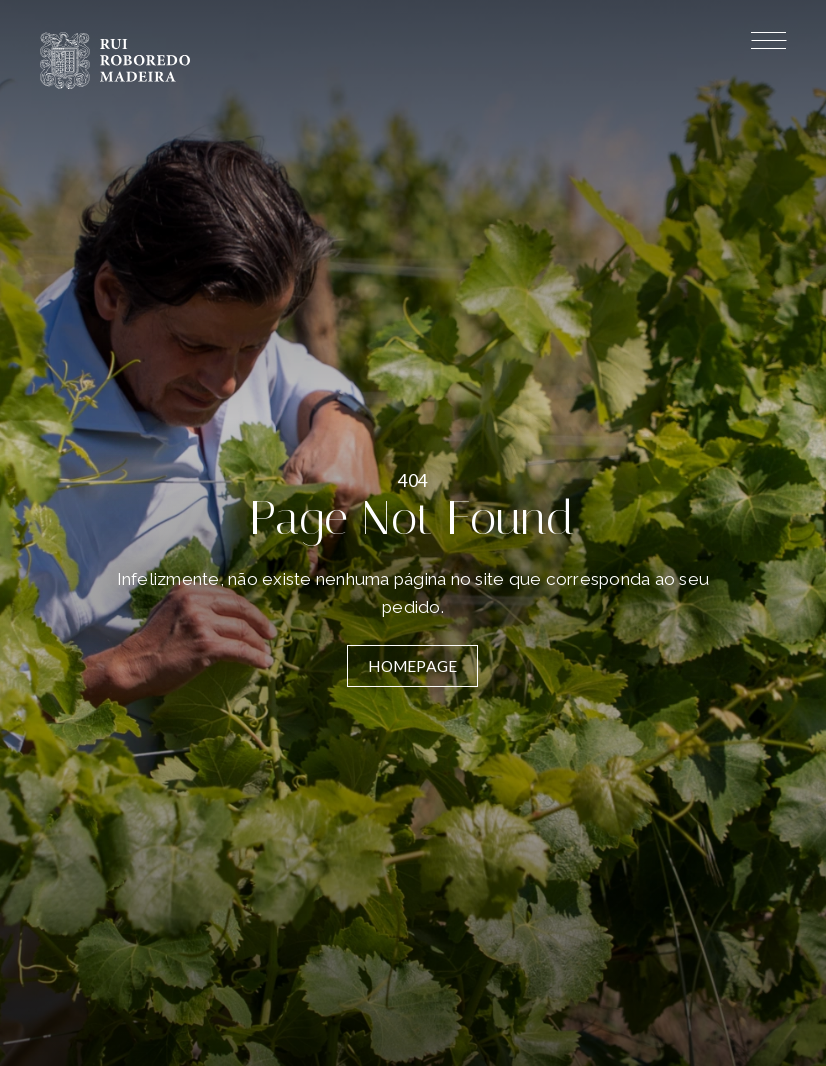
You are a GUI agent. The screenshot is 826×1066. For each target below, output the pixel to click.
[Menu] (768, 44)
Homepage (412, 666)
